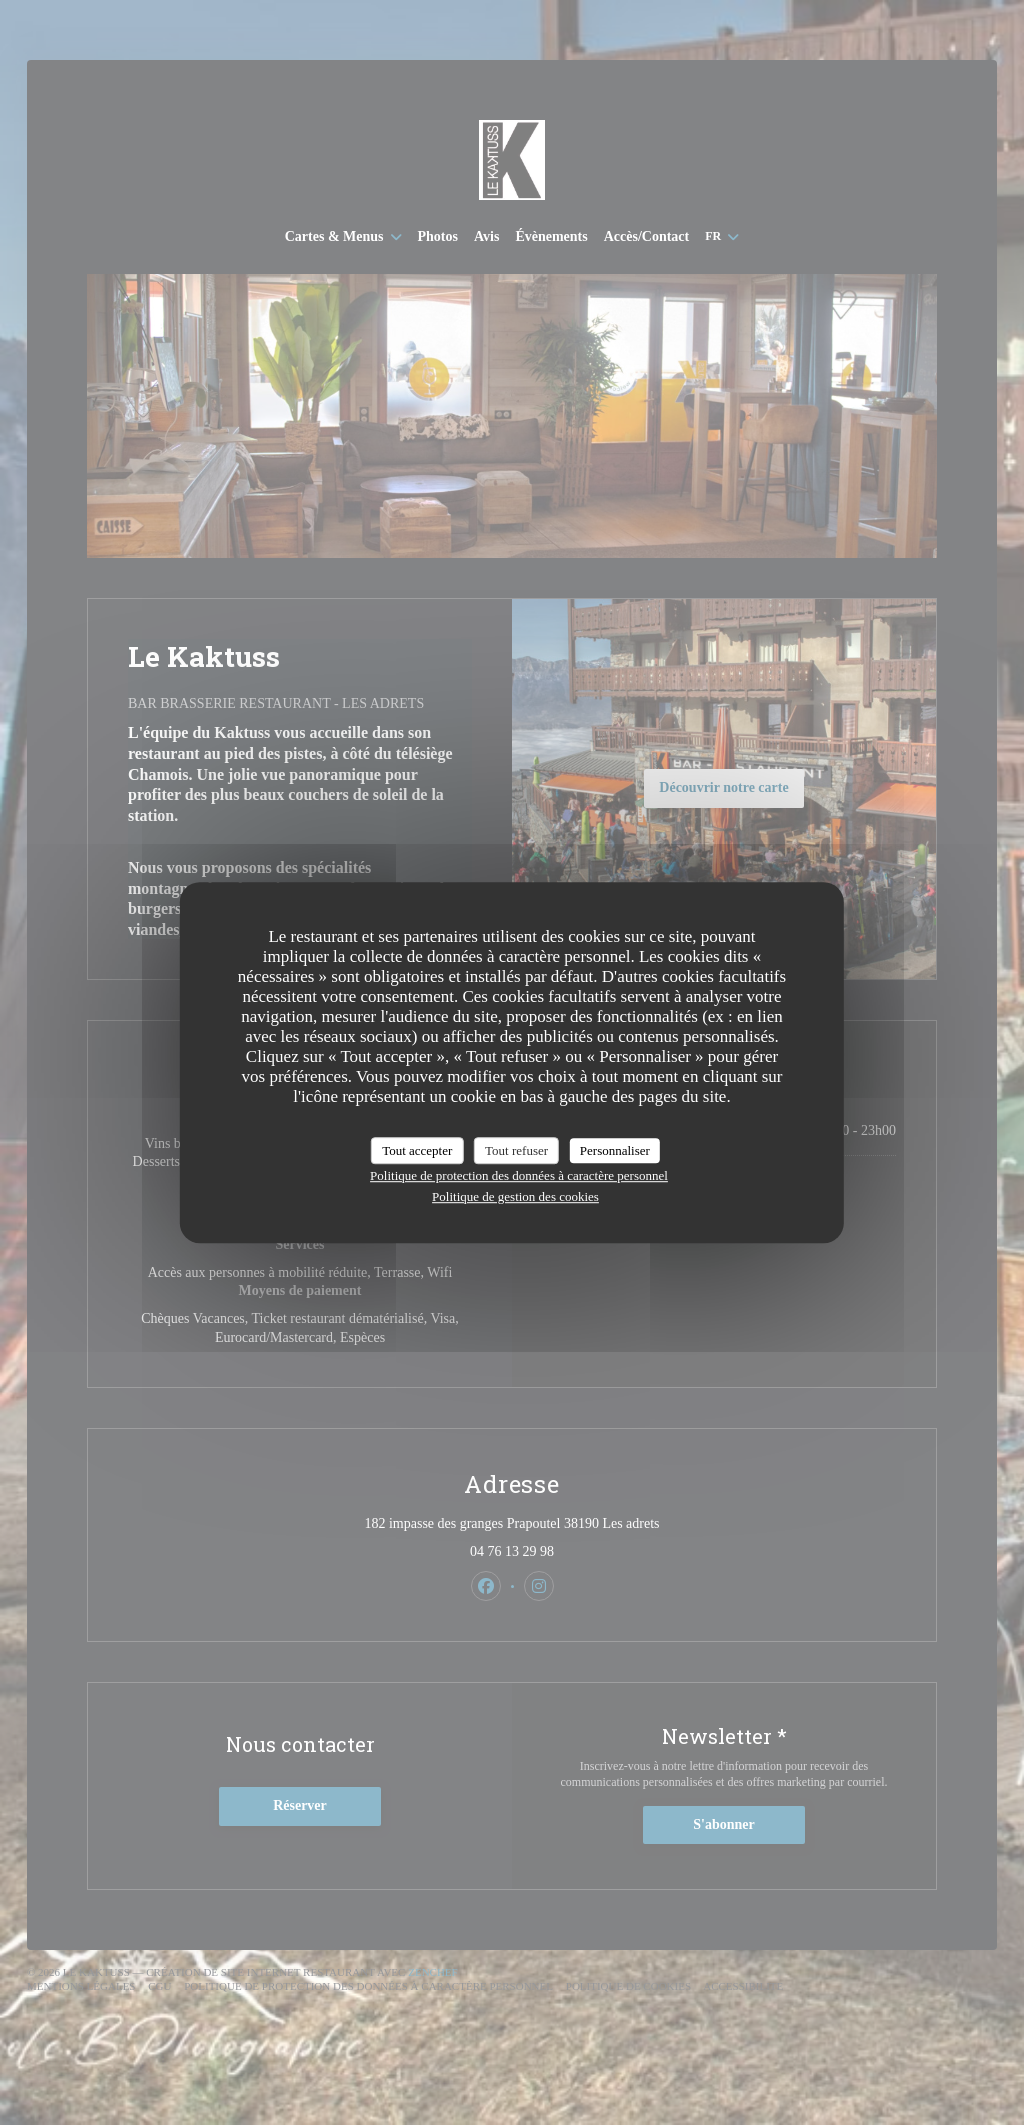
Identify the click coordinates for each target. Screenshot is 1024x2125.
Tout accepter (417, 1150)
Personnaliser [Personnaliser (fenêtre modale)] (615, 1150)
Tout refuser (516, 1150)
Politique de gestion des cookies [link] (515, 1196)
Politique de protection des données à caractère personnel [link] (519, 1175)
